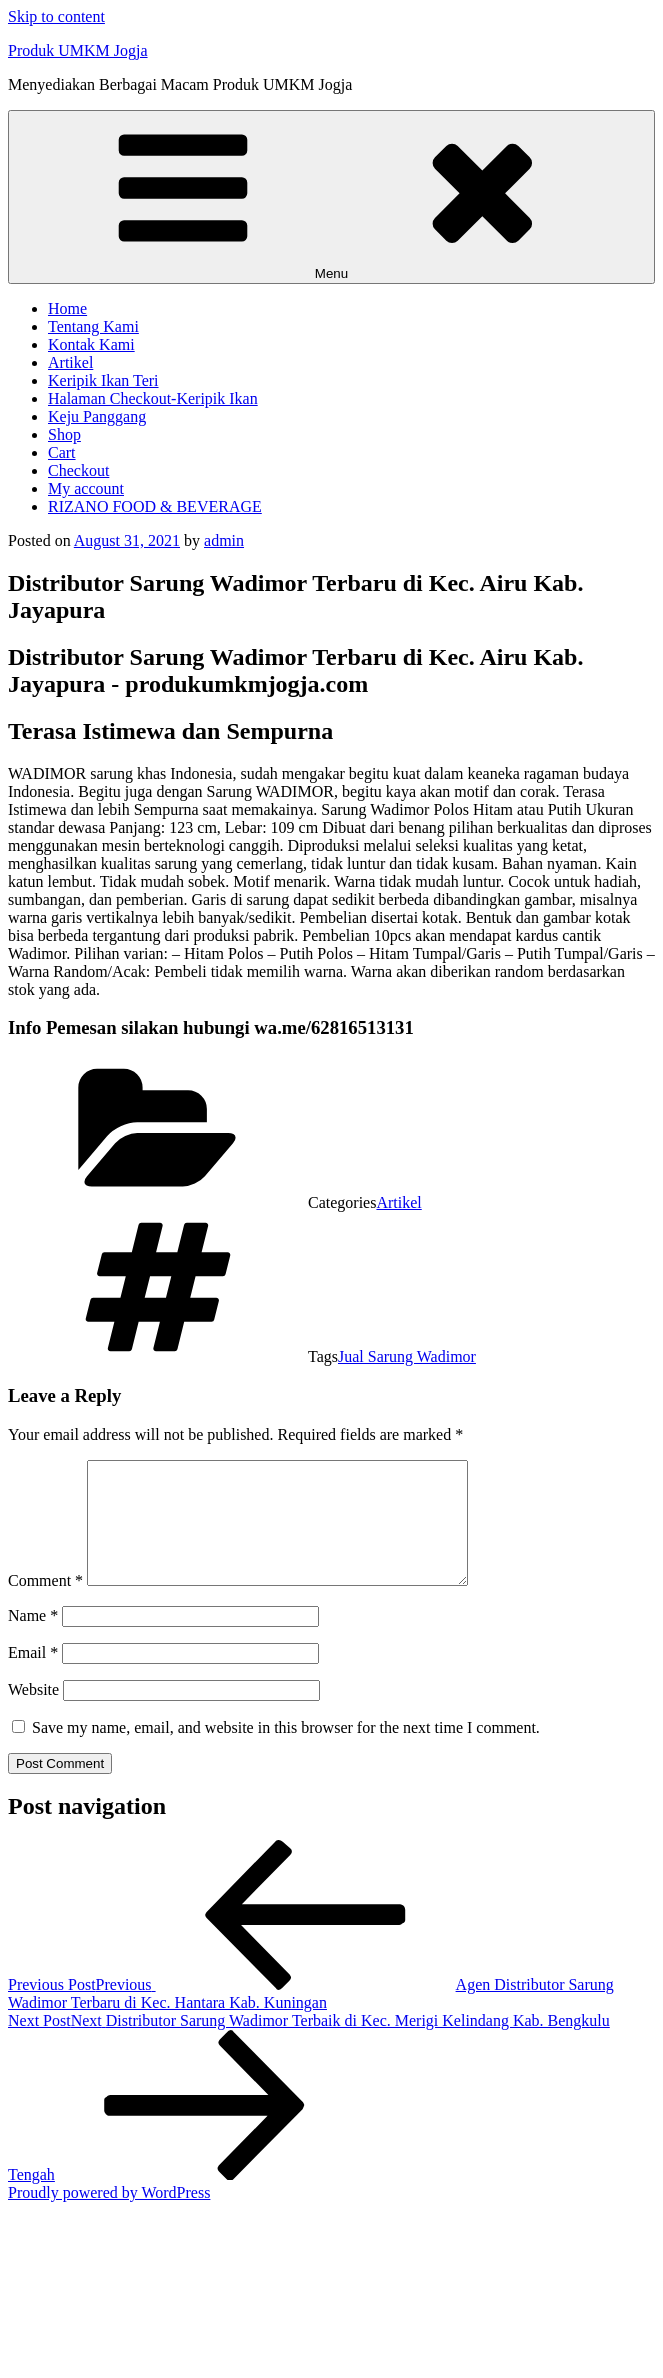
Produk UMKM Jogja (78, 50)
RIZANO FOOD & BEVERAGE (155, 506)
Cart (62, 452)
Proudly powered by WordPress (109, 2216)
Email (33, 1676)
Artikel (70, 362)
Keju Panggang (97, 416)
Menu (332, 197)
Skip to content (56, 16)
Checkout (78, 470)
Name (33, 1639)
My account (86, 488)
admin (224, 540)
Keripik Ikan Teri (103, 380)
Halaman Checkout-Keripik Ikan (153, 398)
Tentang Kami (93, 326)
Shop (64, 434)
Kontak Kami (91, 344)
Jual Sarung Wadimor (407, 1356)
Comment (45, 1604)
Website (33, 1713)
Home (67, 308)
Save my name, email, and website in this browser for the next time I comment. (286, 1751)
